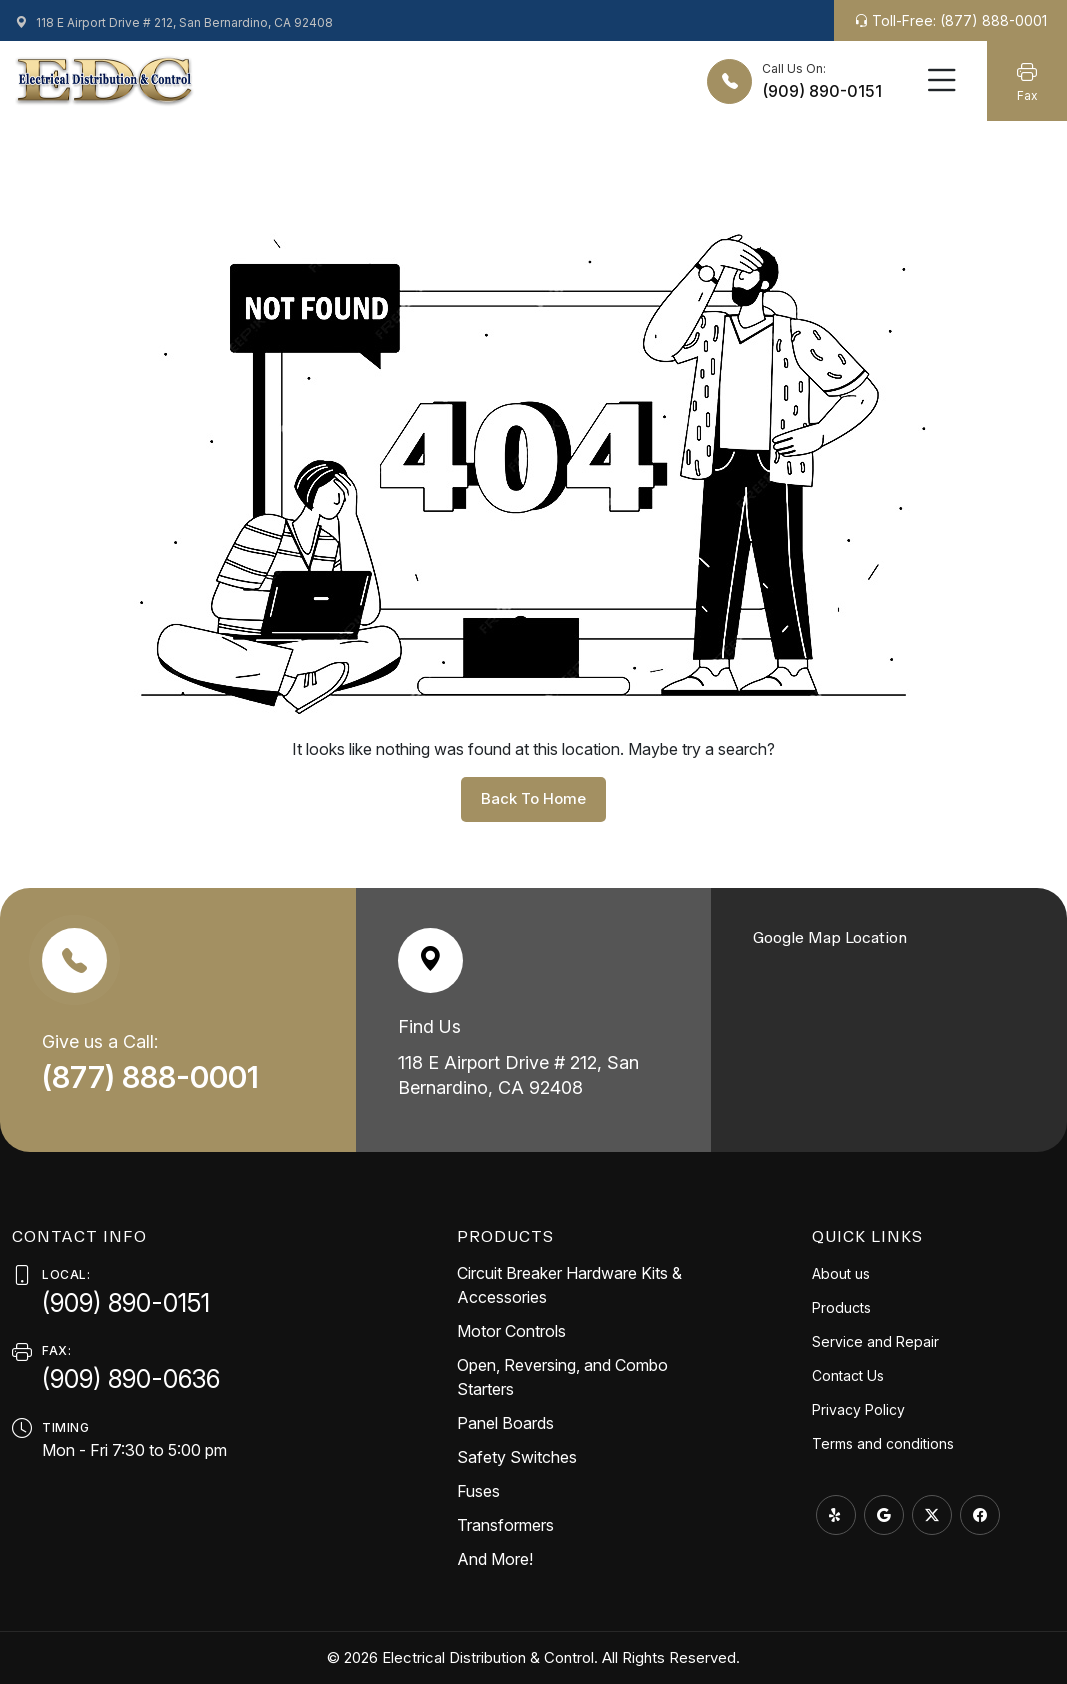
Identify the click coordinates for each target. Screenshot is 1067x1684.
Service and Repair (875, 1341)
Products (841, 1307)
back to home (533, 798)
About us (841, 1273)
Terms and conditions (883, 1443)
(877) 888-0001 (154, 1077)
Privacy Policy (858, 1409)
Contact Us (848, 1375)
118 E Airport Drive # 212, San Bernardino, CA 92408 (174, 22)
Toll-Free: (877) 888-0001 (950, 20)
